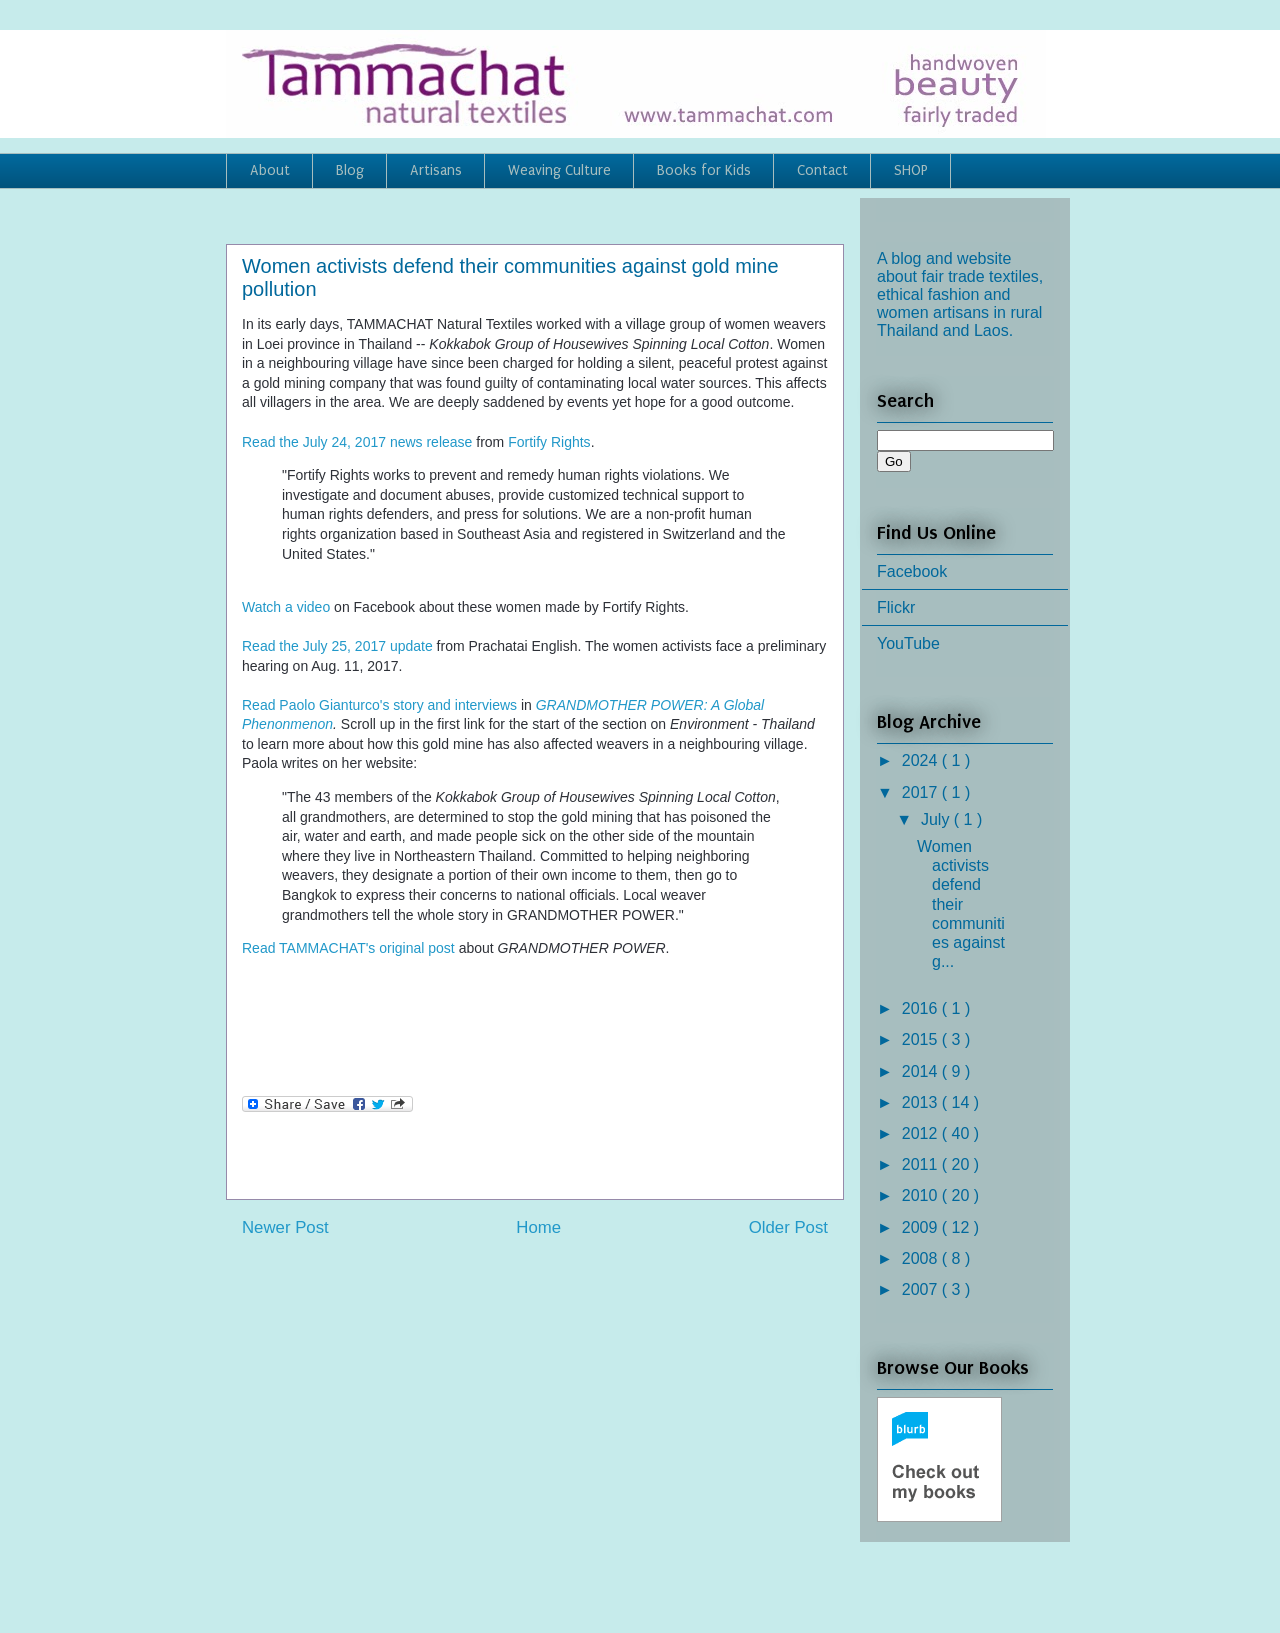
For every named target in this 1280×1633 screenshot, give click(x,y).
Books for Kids (704, 170)
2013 (922, 1102)
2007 (922, 1289)
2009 (922, 1227)
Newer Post (285, 1227)
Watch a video (286, 607)
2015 (922, 1039)
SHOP (911, 170)
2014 (922, 1071)
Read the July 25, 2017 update (337, 646)
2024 (922, 760)
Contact (822, 170)
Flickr (896, 607)
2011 (922, 1164)
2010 (922, 1195)
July (937, 819)
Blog (350, 170)
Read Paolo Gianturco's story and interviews (379, 705)
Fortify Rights (549, 442)
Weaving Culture (559, 170)
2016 (922, 1008)
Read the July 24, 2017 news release (357, 442)
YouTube (908, 643)
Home (538, 1227)
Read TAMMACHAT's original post (348, 948)
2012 (922, 1133)
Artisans (436, 170)
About (270, 170)
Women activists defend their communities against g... (961, 904)
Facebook (912, 571)
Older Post (788, 1227)
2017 (922, 792)
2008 (922, 1258)
